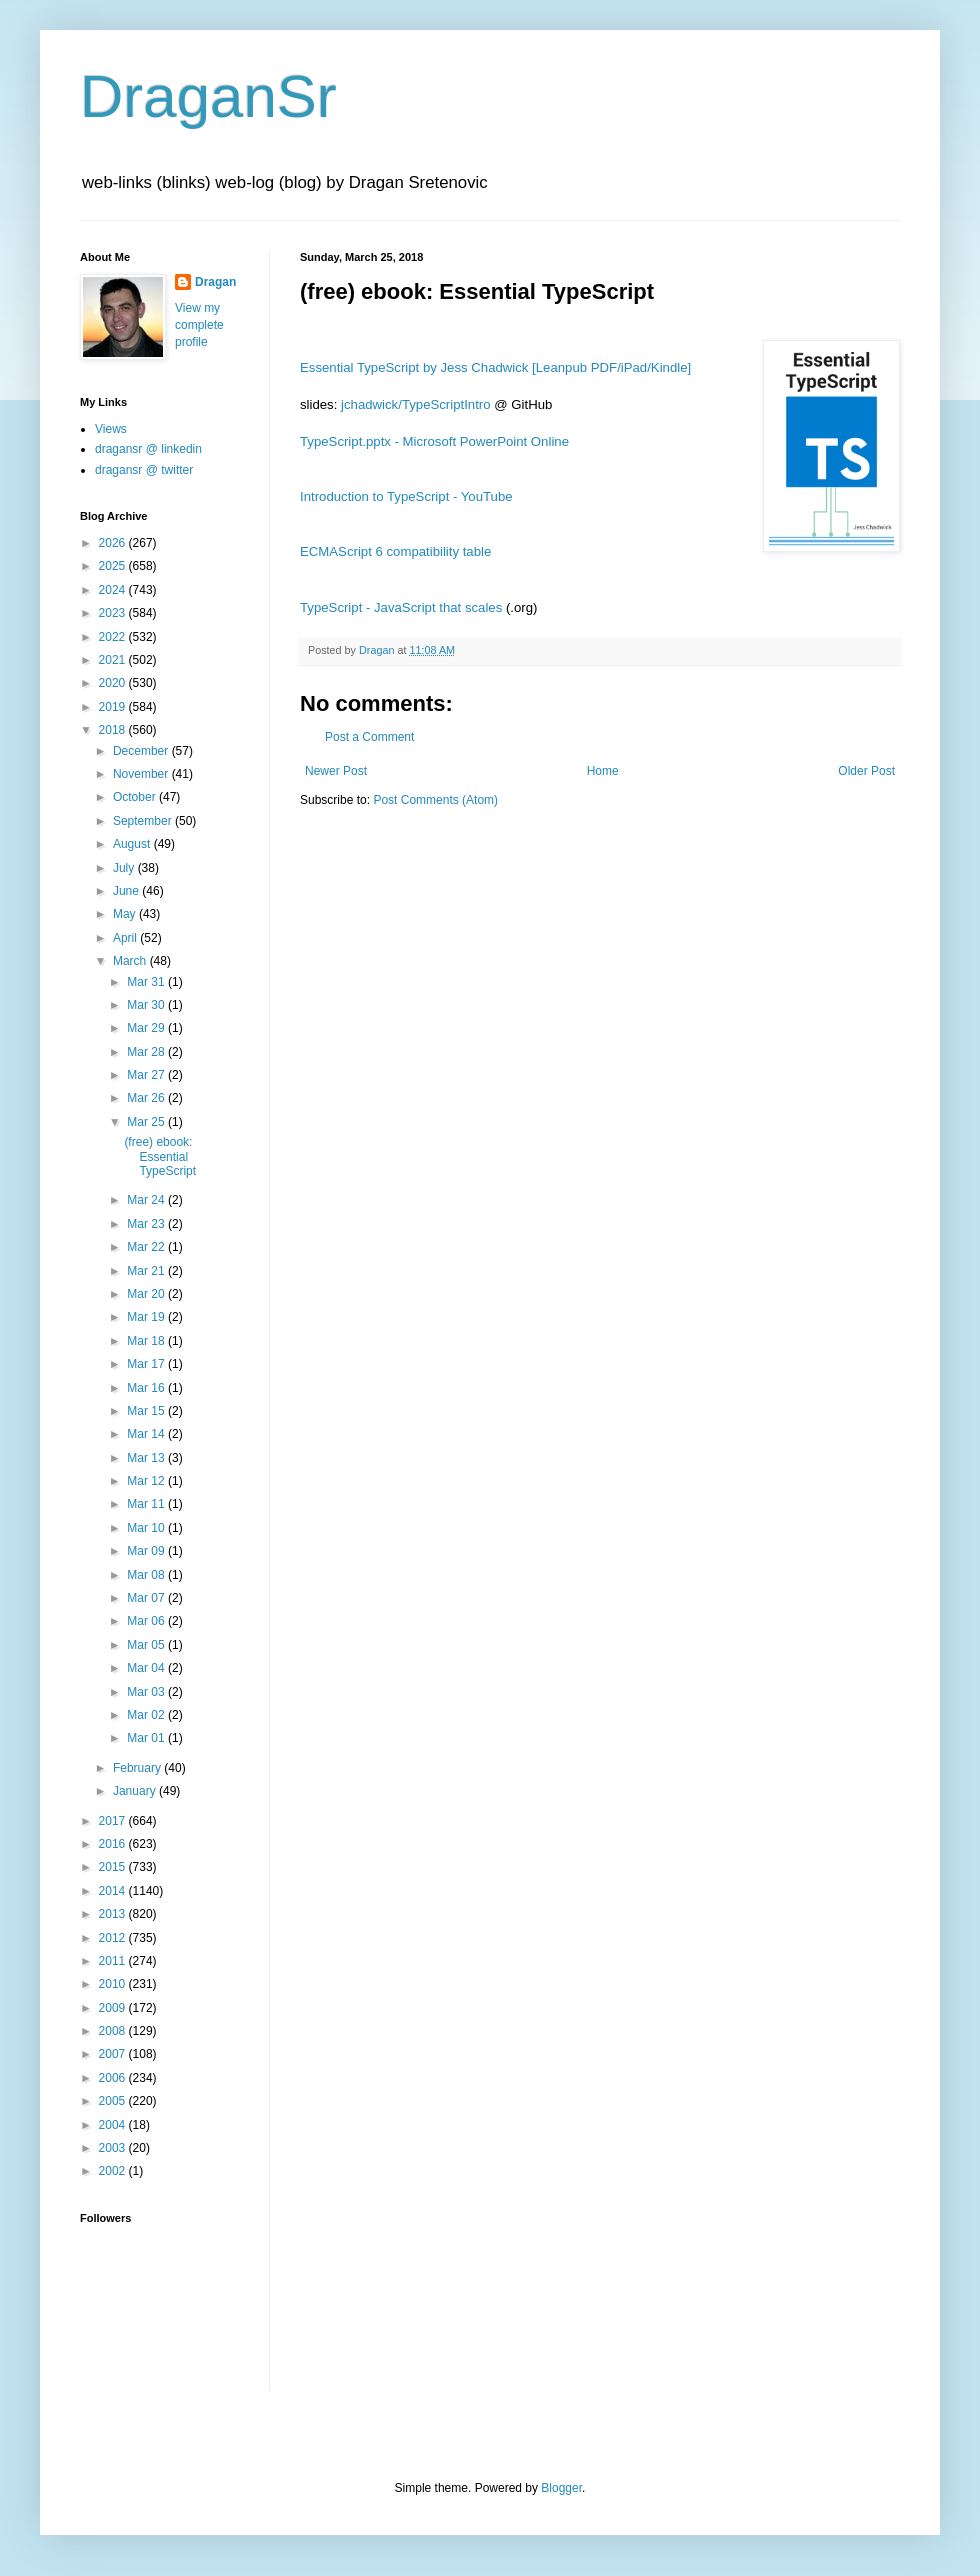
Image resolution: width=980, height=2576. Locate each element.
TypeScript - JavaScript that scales (401, 607)
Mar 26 (147, 1098)
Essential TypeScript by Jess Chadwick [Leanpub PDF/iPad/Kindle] (495, 367)
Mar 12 (147, 1481)
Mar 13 (147, 1458)
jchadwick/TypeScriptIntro (416, 404)
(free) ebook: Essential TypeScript (160, 1156)
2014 (114, 1891)
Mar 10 (147, 1528)
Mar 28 (147, 1052)
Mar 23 (147, 1224)
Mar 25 (147, 1122)
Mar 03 (147, 1692)
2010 (114, 1984)
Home (603, 771)
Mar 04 (147, 1668)
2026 (114, 543)
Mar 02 (147, 1715)
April (126, 938)
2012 (114, 1938)
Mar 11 (147, 1504)
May (126, 914)
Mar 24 (147, 1200)
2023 (114, 613)
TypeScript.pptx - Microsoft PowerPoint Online (434, 441)
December (142, 751)
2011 (114, 1961)
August (133, 844)
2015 (114, 1867)
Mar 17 (147, 1364)
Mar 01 (147, 1738)
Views (111, 429)
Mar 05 (147, 1645)
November (142, 774)
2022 (114, 637)
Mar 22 (147, 1247)
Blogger (561, 2488)
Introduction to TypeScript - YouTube (406, 496)
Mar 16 (147, 1388)
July (125, 868)
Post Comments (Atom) (435, 800)
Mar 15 (147, 1411)
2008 (114, 2031)
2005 (114, 2101)
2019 (114, 707)
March (131, 961)
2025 (114, 566)
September (144, 821)
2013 (114, 1914)
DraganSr (208, 96)
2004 (114, 2125)
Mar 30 (147, 1005)
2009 (114, 2008)
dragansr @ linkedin (148, 449)
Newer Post (336, 771)
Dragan (215, 282)
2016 (114, 1844)
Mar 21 (147, 1271)
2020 (114, 683)
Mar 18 (147, 1341)
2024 (114, 590)
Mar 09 (147, 1551)
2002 (114, 2171)
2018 (114, 730)
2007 (114, 2054)
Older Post (866, 771)
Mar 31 (147, 982)
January (136, 1791)
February (138, 1768)
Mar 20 (147, 1294)
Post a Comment (369, 737)
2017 (114, 1821)
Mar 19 (147, 1317)
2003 (114, 2148)
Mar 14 (147, 1434)
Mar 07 (147, 1598)
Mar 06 (147, 1621)
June (127, 891)
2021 (114, 660)
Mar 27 (147, 1075)
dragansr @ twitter (144, 470)
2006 (114, 2078)
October (136, 797)
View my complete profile (199, 325)
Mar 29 (147, 1028)
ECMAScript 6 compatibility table (395, 551)
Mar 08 (147, 1575)
